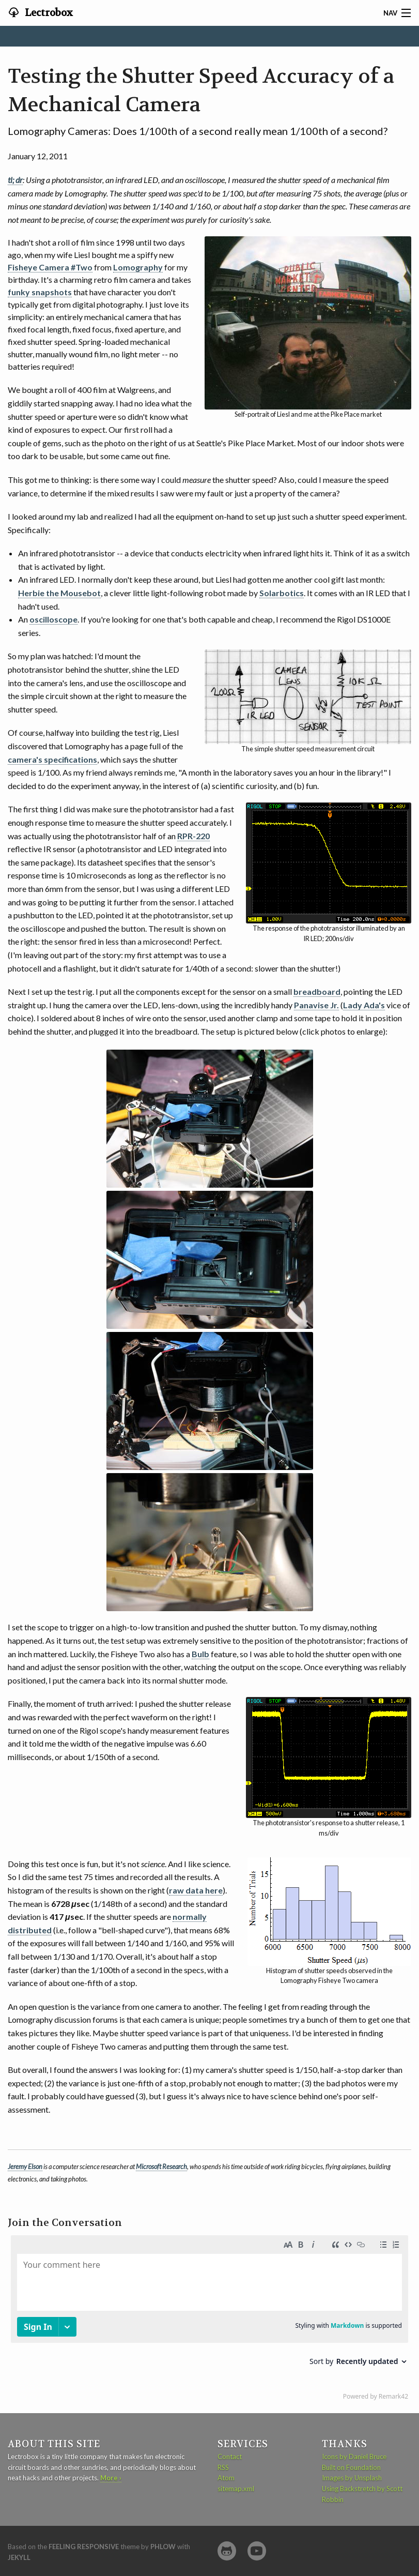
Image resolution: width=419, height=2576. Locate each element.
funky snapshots (40, 292)
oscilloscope (53, 619)
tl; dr (15, 180)
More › (110, 2478)
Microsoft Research (161, 2166)
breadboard (316, 991)
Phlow (163, 2546)
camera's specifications (52, 759)
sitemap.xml (236, 2488)
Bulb (200, 1654)
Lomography (138, 267)
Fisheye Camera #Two (50, 267)
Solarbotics (281, 593)
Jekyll (19, 2557)
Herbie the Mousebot (59, 593)
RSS (223, 2467)
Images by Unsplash (352, 2478)
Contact (230, 2456)
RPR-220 (193, 836)
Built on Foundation (351, 2467)
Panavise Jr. (316, 1005)
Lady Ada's (364, 1005)
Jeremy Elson (25, 2166)
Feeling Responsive (84, 2546)
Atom (226, 2478)
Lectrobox (48, 13)
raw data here (196, 1890)
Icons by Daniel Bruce (354, 2456)
